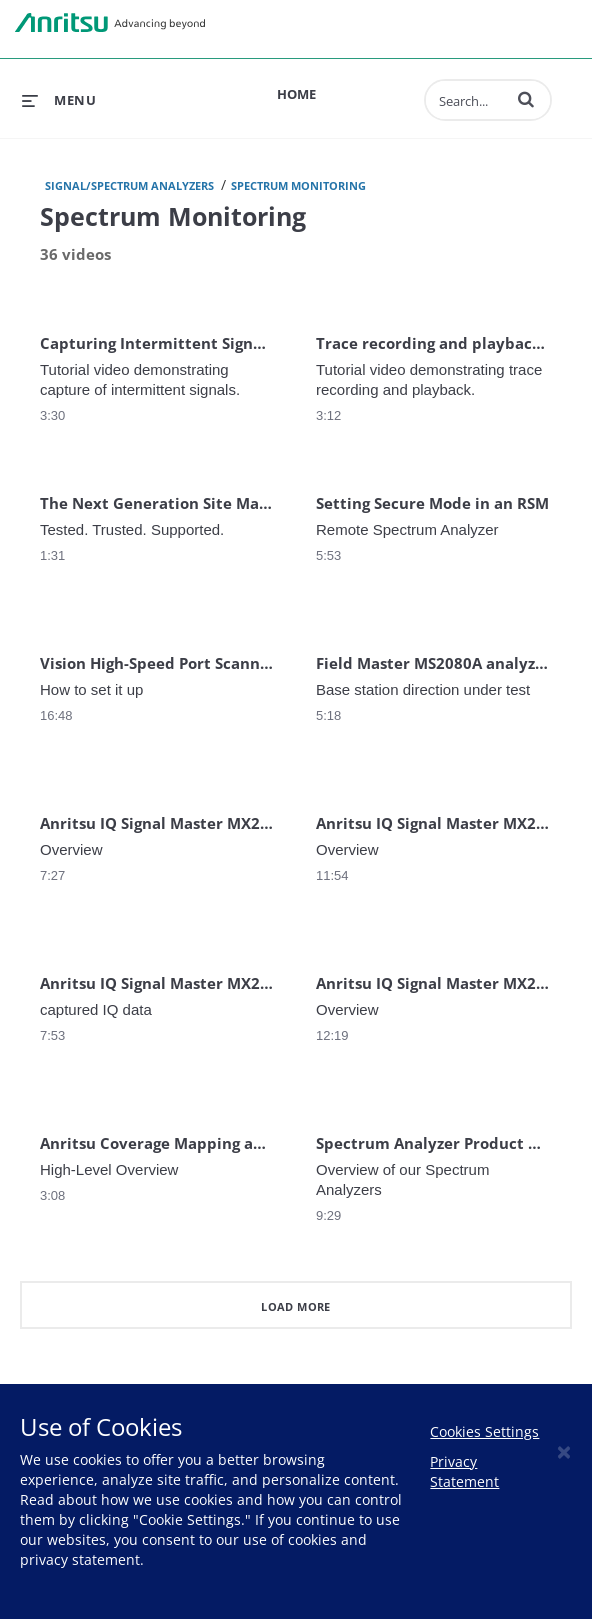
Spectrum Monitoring (298, 185)
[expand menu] (59, 100)
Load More (296, 1306)
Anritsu (110, 23)
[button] (526, 99)
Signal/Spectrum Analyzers (129, 185)
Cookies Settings (484, 1431)
